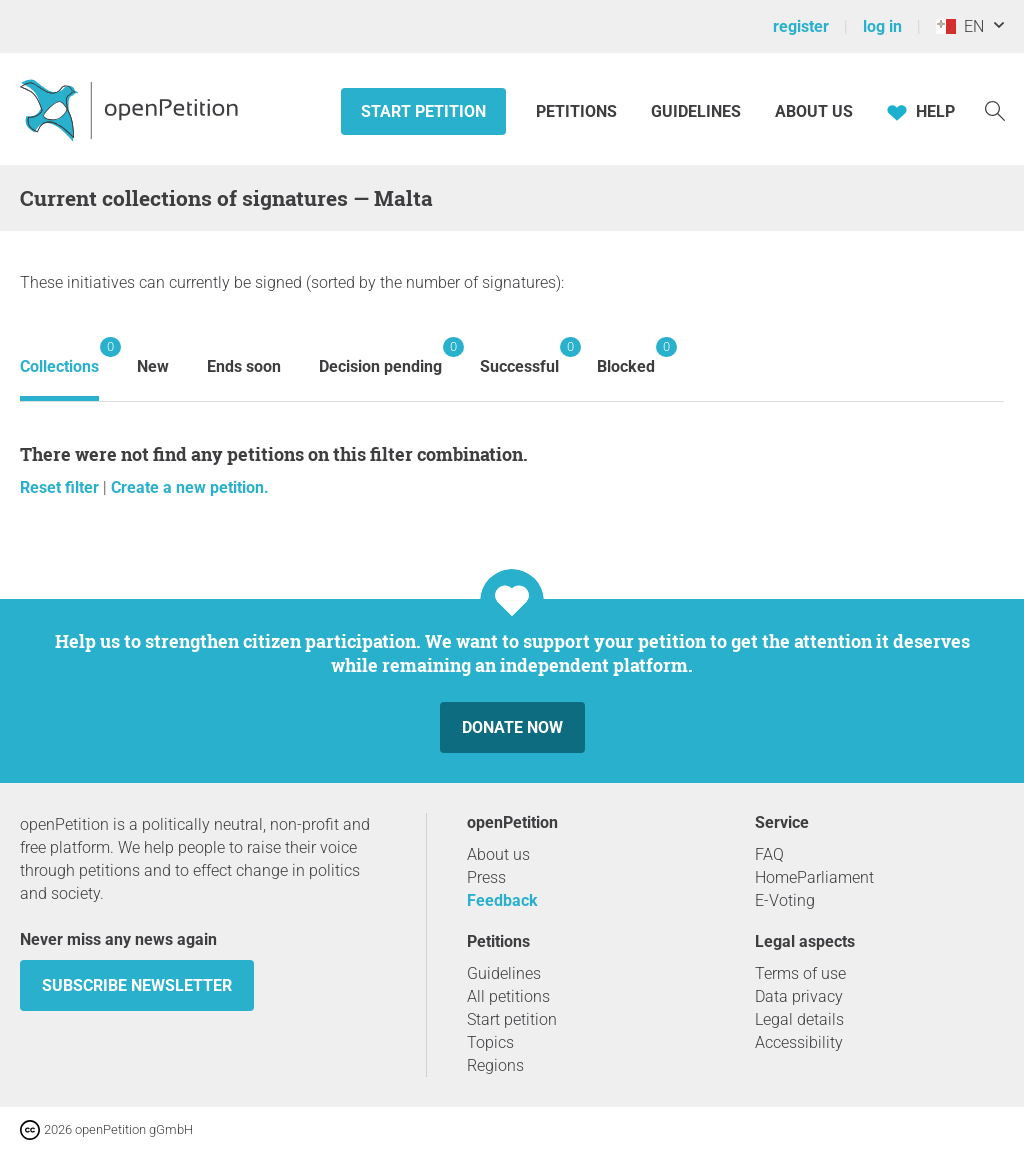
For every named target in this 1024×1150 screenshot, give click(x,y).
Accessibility (799, 1042)
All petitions (508, 996)
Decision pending (380, 356)
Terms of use (800, 973)
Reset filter (61, 487)
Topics (490, 1042)
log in (882, 26)
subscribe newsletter (137, 985)
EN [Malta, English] (960, 26)
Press (486, 877)
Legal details (799, 1019)
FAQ (769, 854)
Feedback (502, 900)
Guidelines (696, 111)
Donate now (512, 727)
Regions (495, 1065)
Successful (519, 356)
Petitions (578, 111)
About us (814, 111)
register (801, 26)
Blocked (626, 356)
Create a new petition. (190, 487)
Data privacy (799, 996)
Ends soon (244, 366)
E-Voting (785, 900)
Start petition (423, 111)
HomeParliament (814, 877)
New (153, 366)
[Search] (995, 109)
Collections (59, 356)
